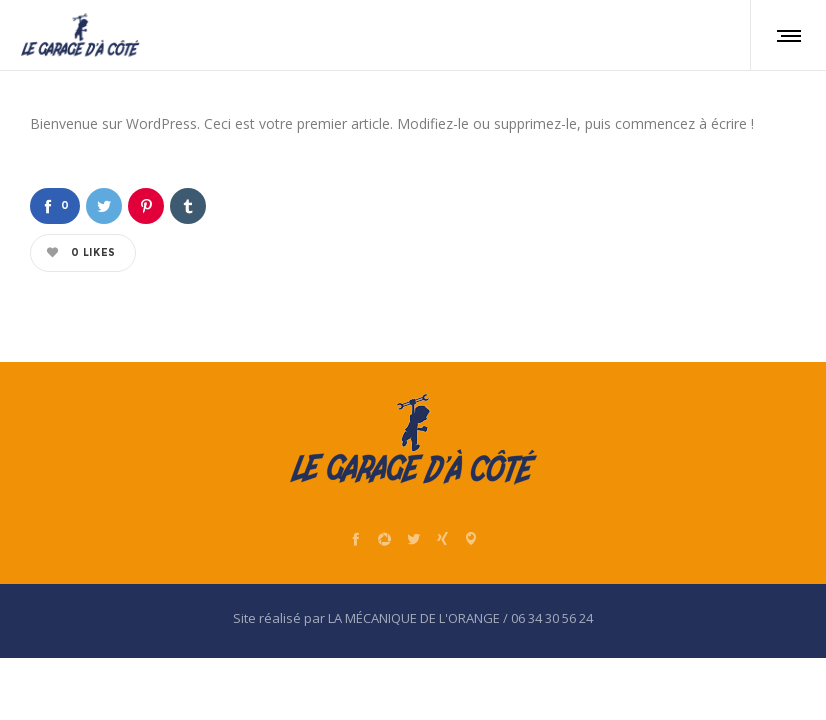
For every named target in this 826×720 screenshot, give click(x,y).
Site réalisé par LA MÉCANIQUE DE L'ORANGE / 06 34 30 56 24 (413, 618)
